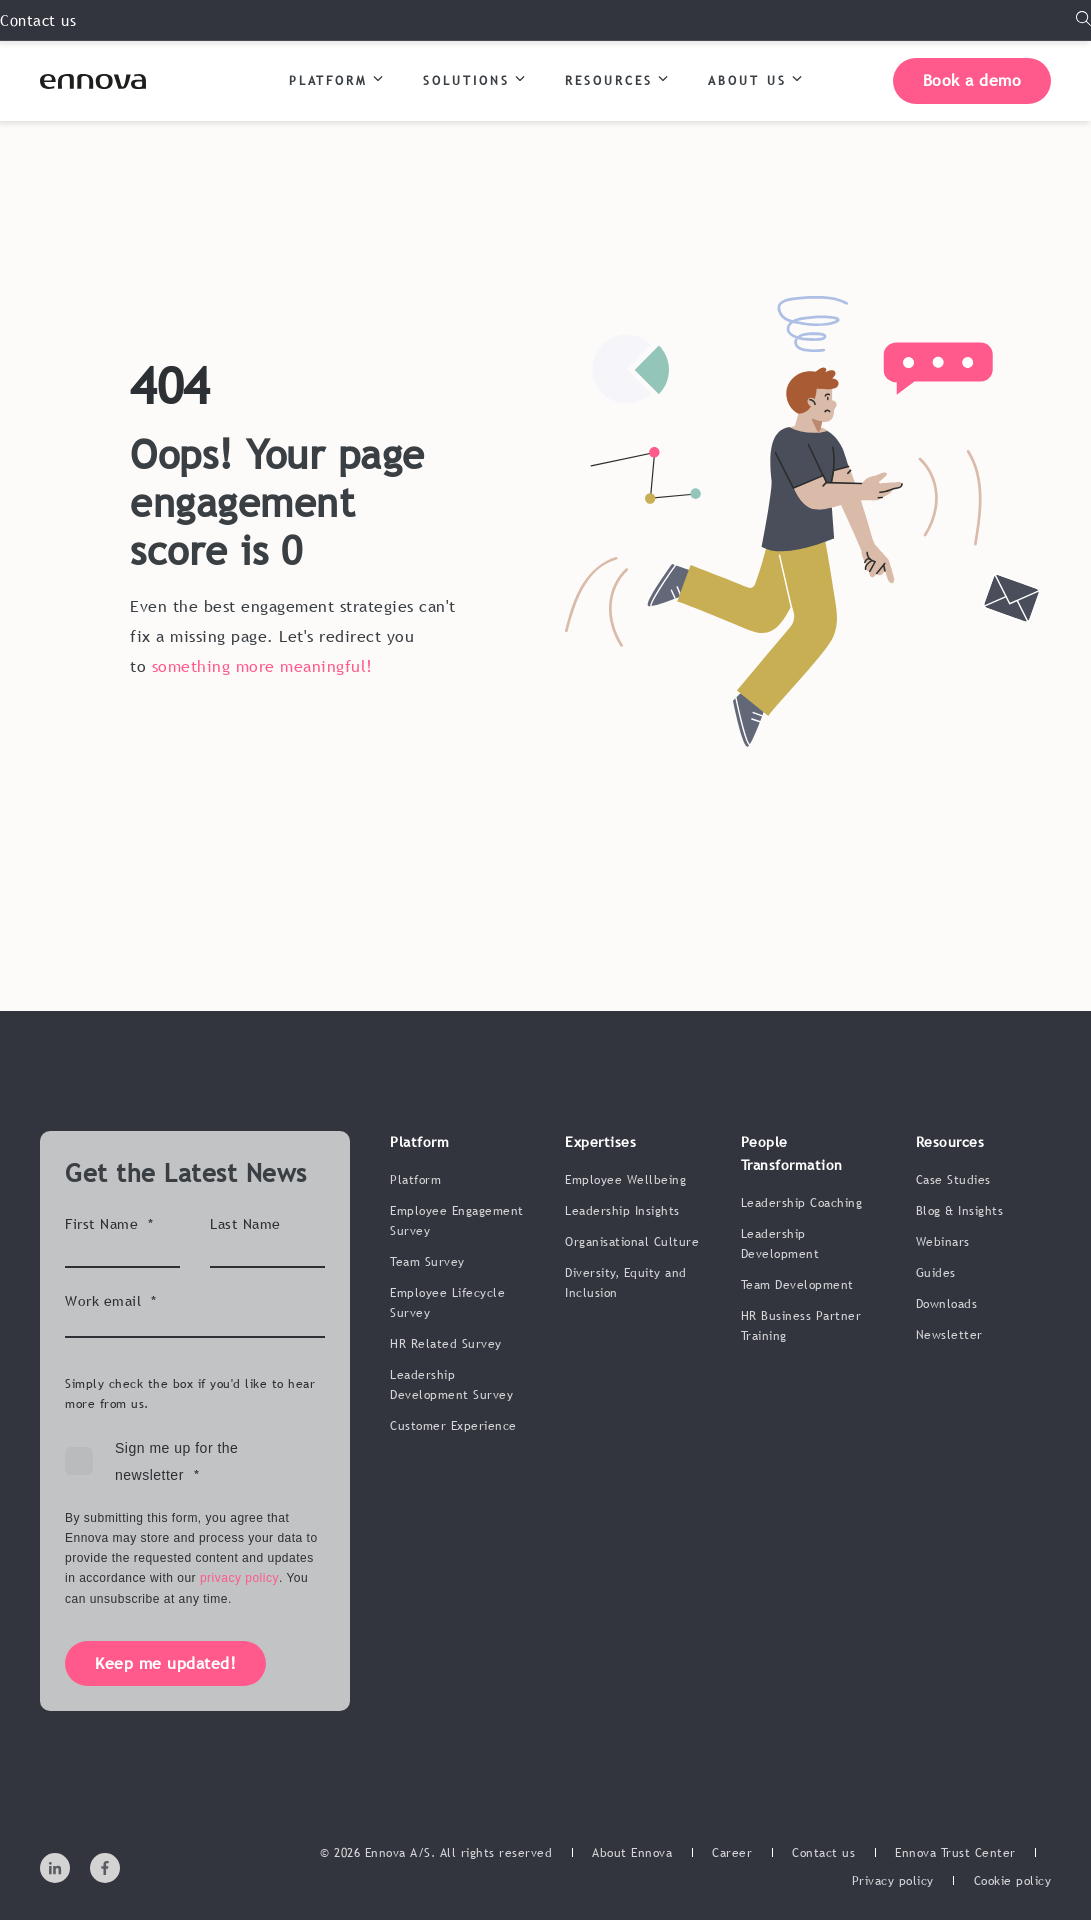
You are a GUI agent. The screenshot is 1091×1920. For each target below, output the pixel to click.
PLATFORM (336, 79)
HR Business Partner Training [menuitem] (801, 1326)
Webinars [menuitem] (943, 1242)
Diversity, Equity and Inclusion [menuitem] (626, 1283)
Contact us (38, 20)
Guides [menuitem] (936, 1273)
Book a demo (972, 80)
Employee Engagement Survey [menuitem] (457, 1221)
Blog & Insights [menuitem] (960, 1211)
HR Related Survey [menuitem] (446, 1344)
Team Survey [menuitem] (427, 1262)
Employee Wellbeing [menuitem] (625, 1180)
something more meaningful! (262, 666)
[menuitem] (632, 1853)
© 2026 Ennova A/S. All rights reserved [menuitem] (436, 1853)
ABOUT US (755, 79)
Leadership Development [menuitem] (780, 1244)
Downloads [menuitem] (947, 1304)
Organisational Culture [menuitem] (632, 1242)
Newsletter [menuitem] (949, 1335)
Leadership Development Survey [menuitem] (451, 1385)
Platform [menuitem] (415, 1180)
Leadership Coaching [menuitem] (802, 1203)
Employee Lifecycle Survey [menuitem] (447, 1303)
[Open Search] (1083, 19)
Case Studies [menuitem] (953, 1180)
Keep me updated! (165, 1663)
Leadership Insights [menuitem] (622, 1211)
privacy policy (239, 1578)
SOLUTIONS (474, 79)
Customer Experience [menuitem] (453, 1426)
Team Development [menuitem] (797, 1285)
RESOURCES (616, 79)
